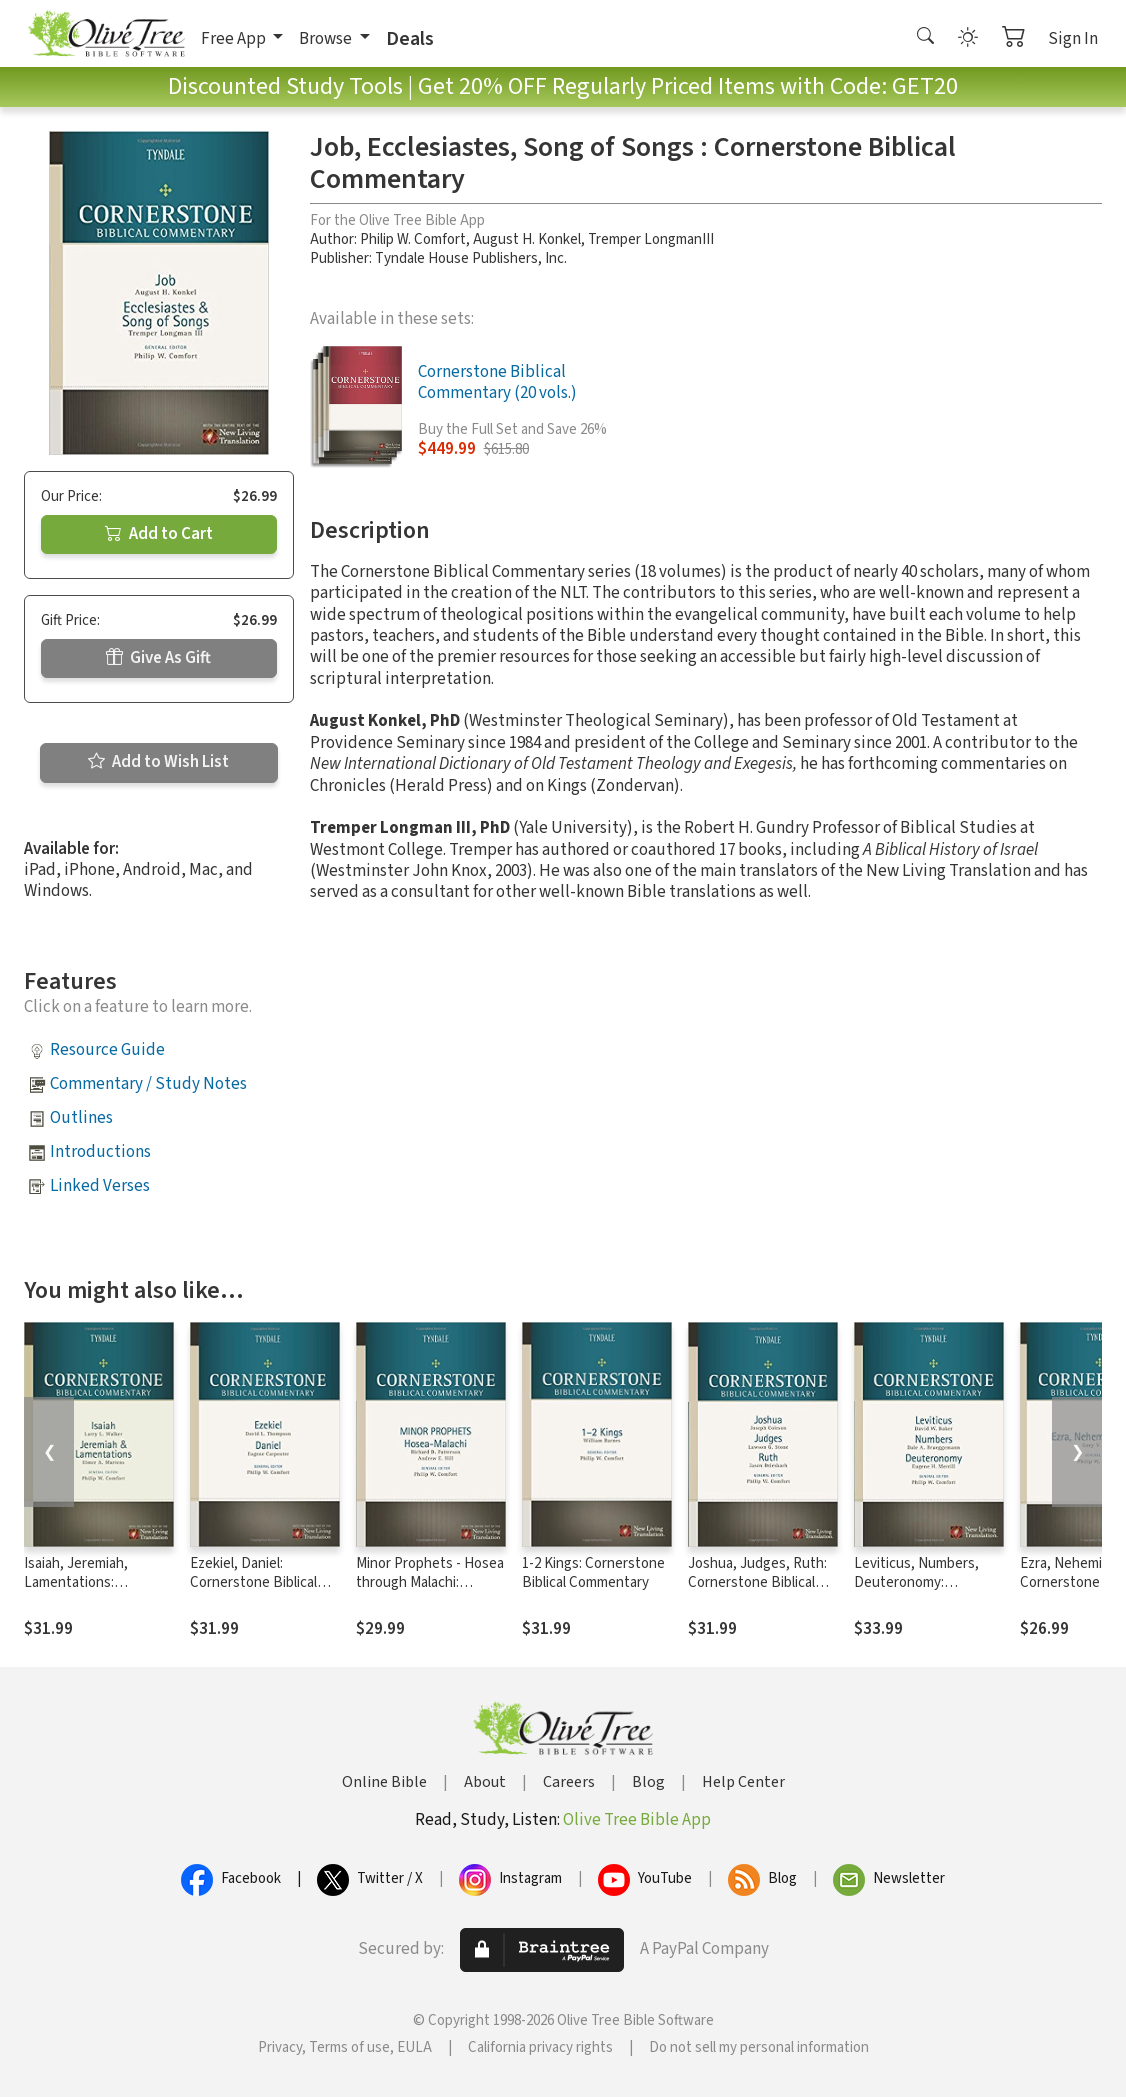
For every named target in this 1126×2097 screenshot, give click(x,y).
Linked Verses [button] (100, 1186)
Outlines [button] (81, 1118)
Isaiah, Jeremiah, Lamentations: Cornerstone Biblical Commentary (87, 1592)
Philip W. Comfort (413, 239)
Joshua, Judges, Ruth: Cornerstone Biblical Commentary (757, 1582)
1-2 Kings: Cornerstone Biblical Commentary (593, 1573)
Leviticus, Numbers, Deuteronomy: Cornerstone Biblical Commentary (917, 1592)
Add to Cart (159, 534)
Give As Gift (158, 658)
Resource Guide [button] (107, 1050)
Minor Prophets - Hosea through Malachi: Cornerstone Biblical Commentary (430, 1592)
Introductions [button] (100, 1152)
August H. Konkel (527, 239)
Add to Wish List (158, 762)
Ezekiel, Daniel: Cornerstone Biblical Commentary (253, 1582)
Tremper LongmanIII (651, 239)
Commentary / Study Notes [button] (148, 1084)
